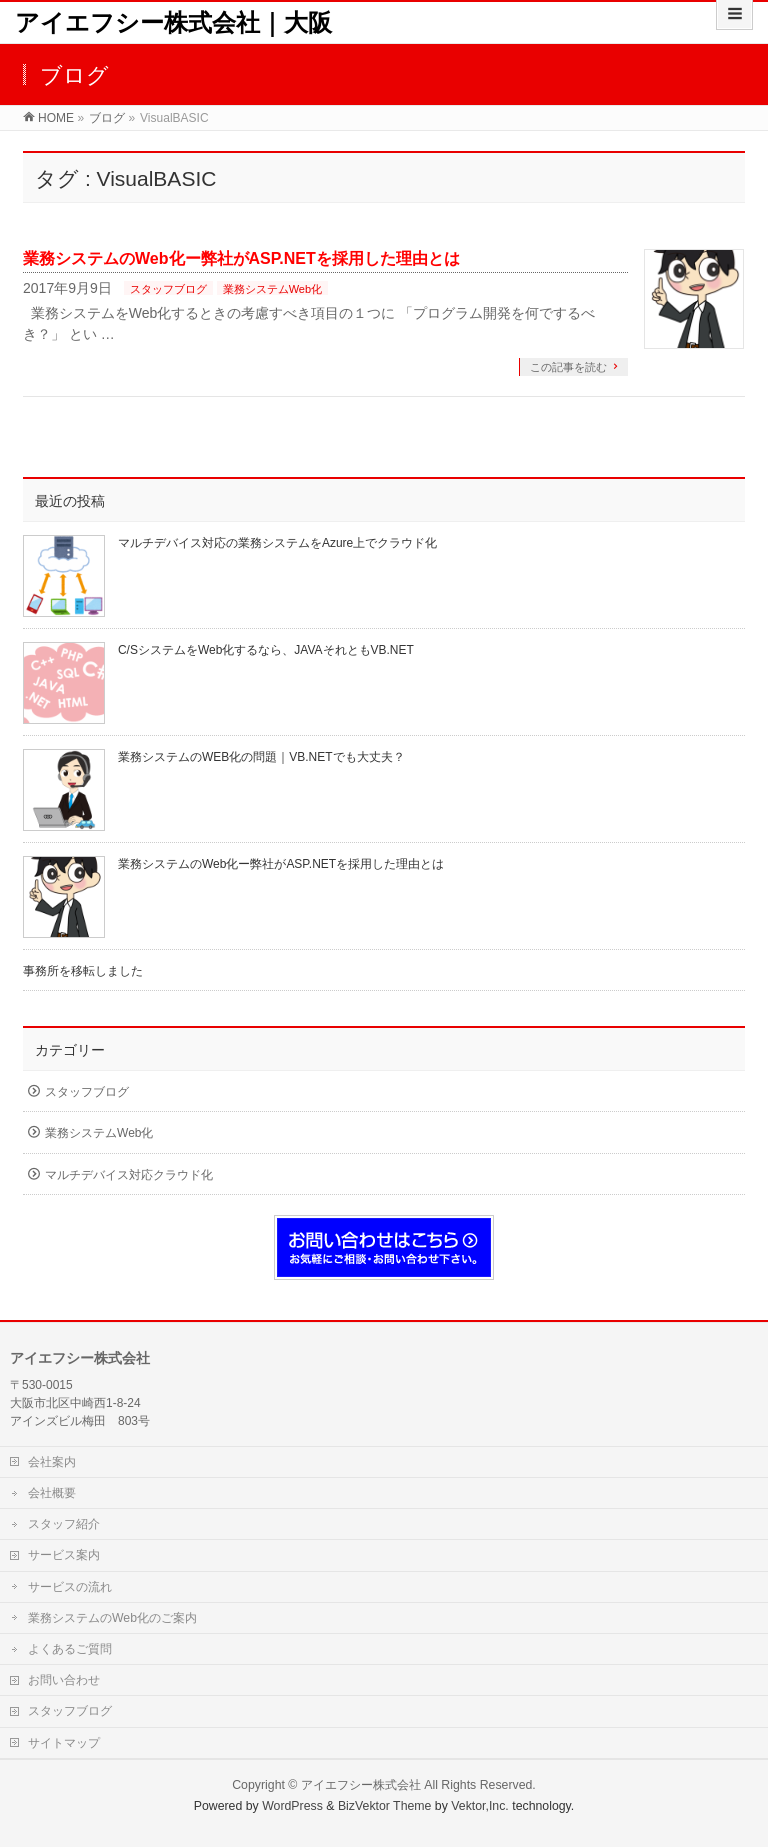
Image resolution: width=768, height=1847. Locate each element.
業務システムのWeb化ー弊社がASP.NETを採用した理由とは (241, 258)
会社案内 (52, 1462)
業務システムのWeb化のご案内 (112, 1618)
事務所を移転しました (83, 971)
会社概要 (52, 1493)
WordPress (292, 1806)
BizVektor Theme (385, 1806)
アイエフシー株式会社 (361, 1785)
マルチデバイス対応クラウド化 (129, 1175)
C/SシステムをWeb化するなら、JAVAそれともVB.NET (266, 650)
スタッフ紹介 (64, 1524)
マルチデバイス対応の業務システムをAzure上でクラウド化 (277, 543)
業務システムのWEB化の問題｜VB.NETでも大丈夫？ (261, 757)
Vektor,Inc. (480, 1806)
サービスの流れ (70, 1587)
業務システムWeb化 (272, 289)
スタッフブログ (168, 289)
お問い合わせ (64, 1680)
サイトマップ (64, 1743)
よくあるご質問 (70, 1649)
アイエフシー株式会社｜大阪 (173, 22)
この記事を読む (568, 367)
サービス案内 (64, 1555)
